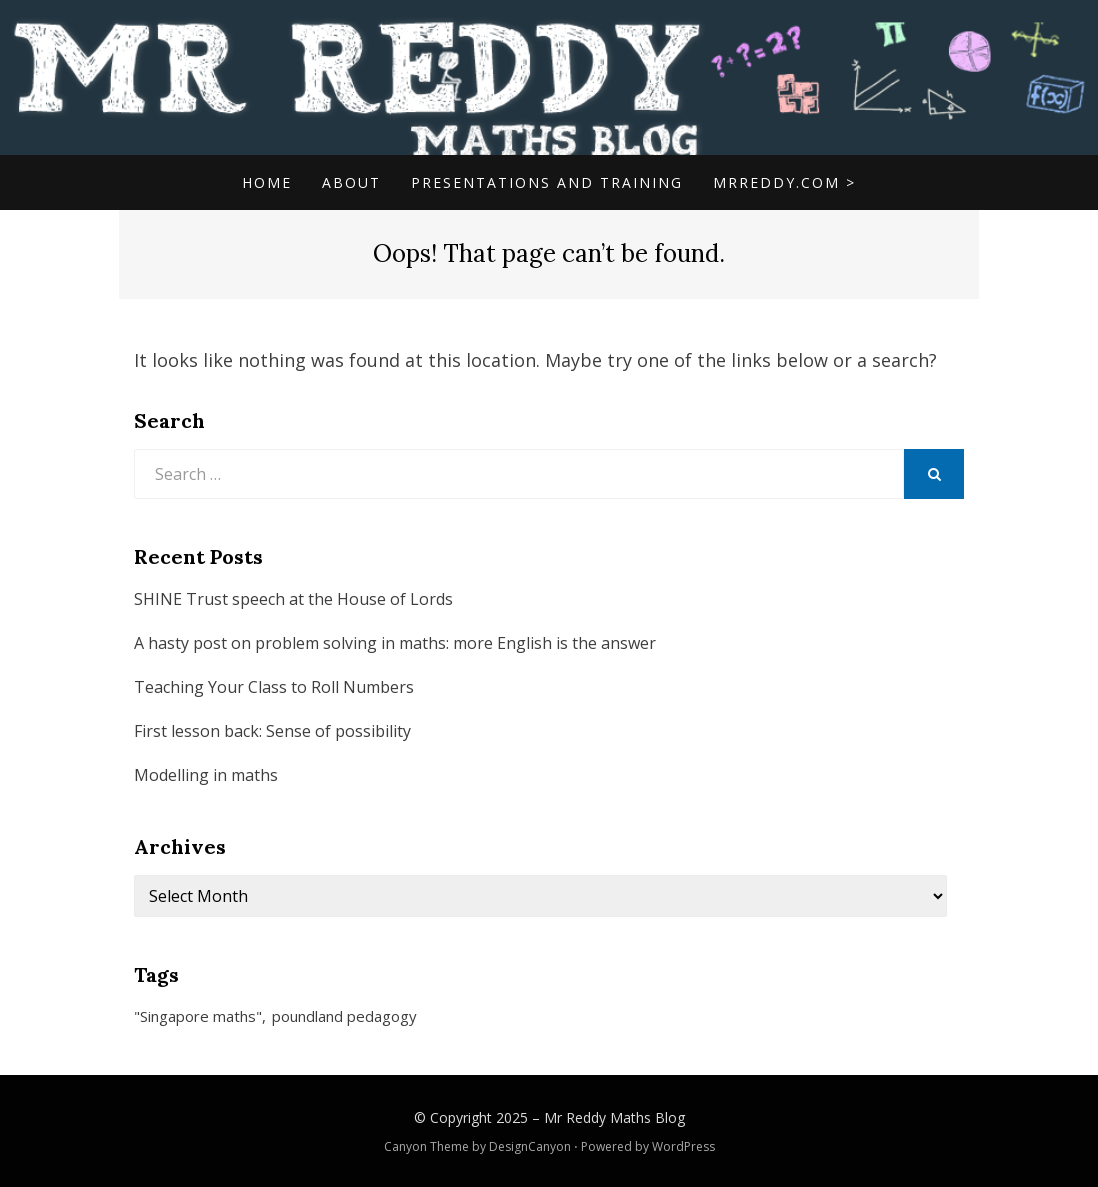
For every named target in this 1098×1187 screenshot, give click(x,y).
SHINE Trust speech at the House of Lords (293, 599)
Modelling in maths (206, 775)
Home (267, 182)
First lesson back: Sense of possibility (272, 731)
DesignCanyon (530, 1146)
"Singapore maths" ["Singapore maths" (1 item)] (198, 1016)
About (351, 182)
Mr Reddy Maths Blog (614, 1117)
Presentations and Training (547, 182)
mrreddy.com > (784, 182)
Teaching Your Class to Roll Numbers (274, 687)
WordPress (683, 1146)
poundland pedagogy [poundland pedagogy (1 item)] (344, 1016)
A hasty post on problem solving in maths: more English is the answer (395, 643)
